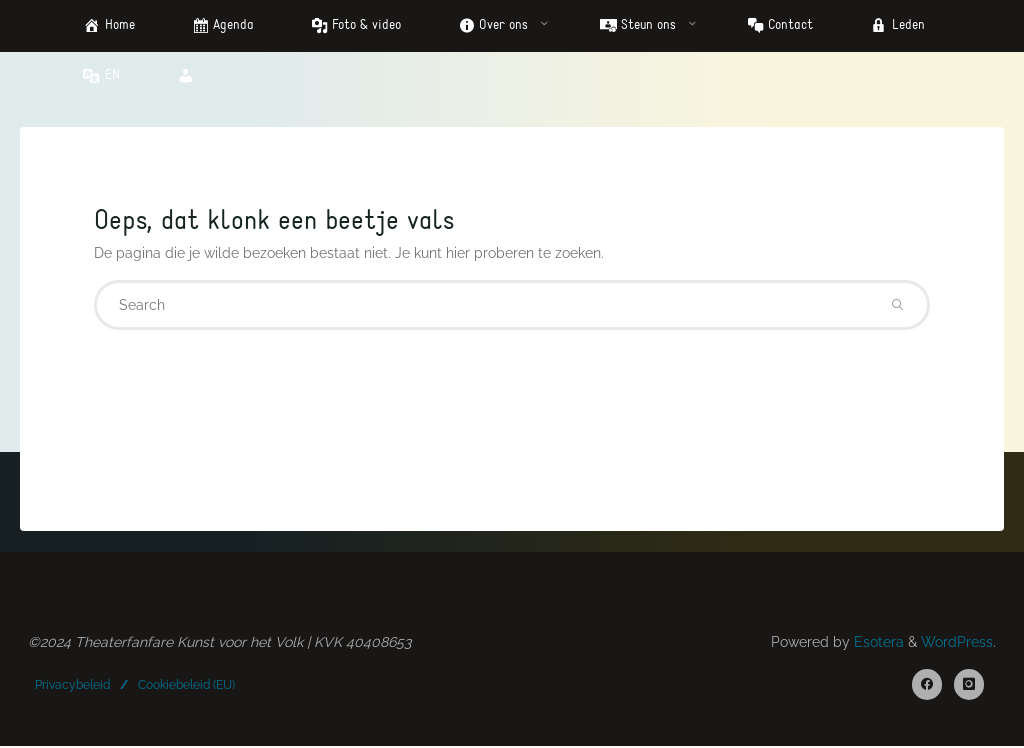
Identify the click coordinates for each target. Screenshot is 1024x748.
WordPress (957, 643)
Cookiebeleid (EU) (186, 685)
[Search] (897, 307)
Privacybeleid (73, 685)
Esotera (877, 643)
